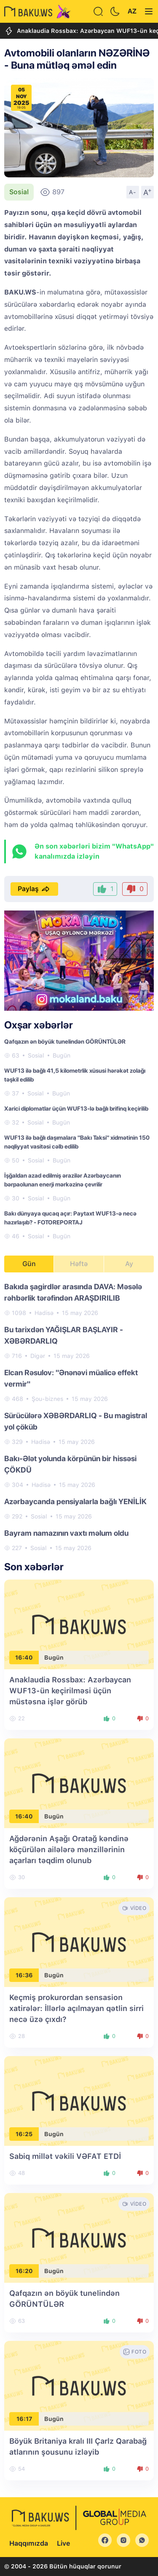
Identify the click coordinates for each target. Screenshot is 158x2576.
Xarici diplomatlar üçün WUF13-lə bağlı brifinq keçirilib (76, 1108)
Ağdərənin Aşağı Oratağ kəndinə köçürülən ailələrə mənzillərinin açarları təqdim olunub (69, 1849)
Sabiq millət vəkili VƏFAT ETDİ (65, 2156)
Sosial (19, 192)
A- (133, 192)
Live (63, 2543)
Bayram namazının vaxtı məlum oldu (66, 1533)
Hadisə (44, 1312)
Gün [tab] (29, 1264)
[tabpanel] (79, 1417)
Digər (37, 1355)
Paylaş (34, 889)
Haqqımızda (28, 2543)
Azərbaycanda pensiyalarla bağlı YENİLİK (75, 1501)
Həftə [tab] (79, 1264)
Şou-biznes (47, 1398)
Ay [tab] (129, 1264)
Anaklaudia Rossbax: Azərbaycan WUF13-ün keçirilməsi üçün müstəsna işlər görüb (70, 1690)
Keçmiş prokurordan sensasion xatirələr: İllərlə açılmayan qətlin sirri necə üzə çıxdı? (76, 2008)
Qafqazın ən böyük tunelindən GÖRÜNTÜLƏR (65, 1041)
